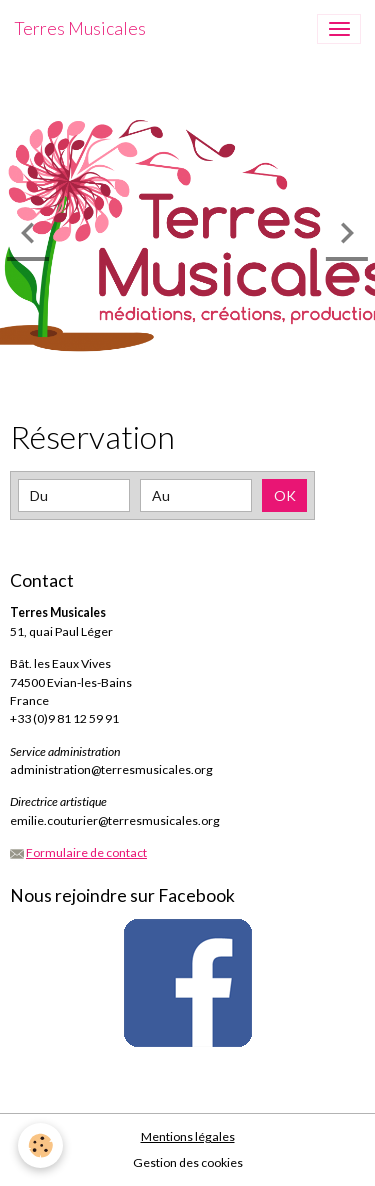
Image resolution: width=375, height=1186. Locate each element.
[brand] (80, 29)
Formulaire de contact (86, 852)
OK (285, 495)
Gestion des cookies (188, 1162)
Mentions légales (188, 1136)
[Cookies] (40, 1145)
